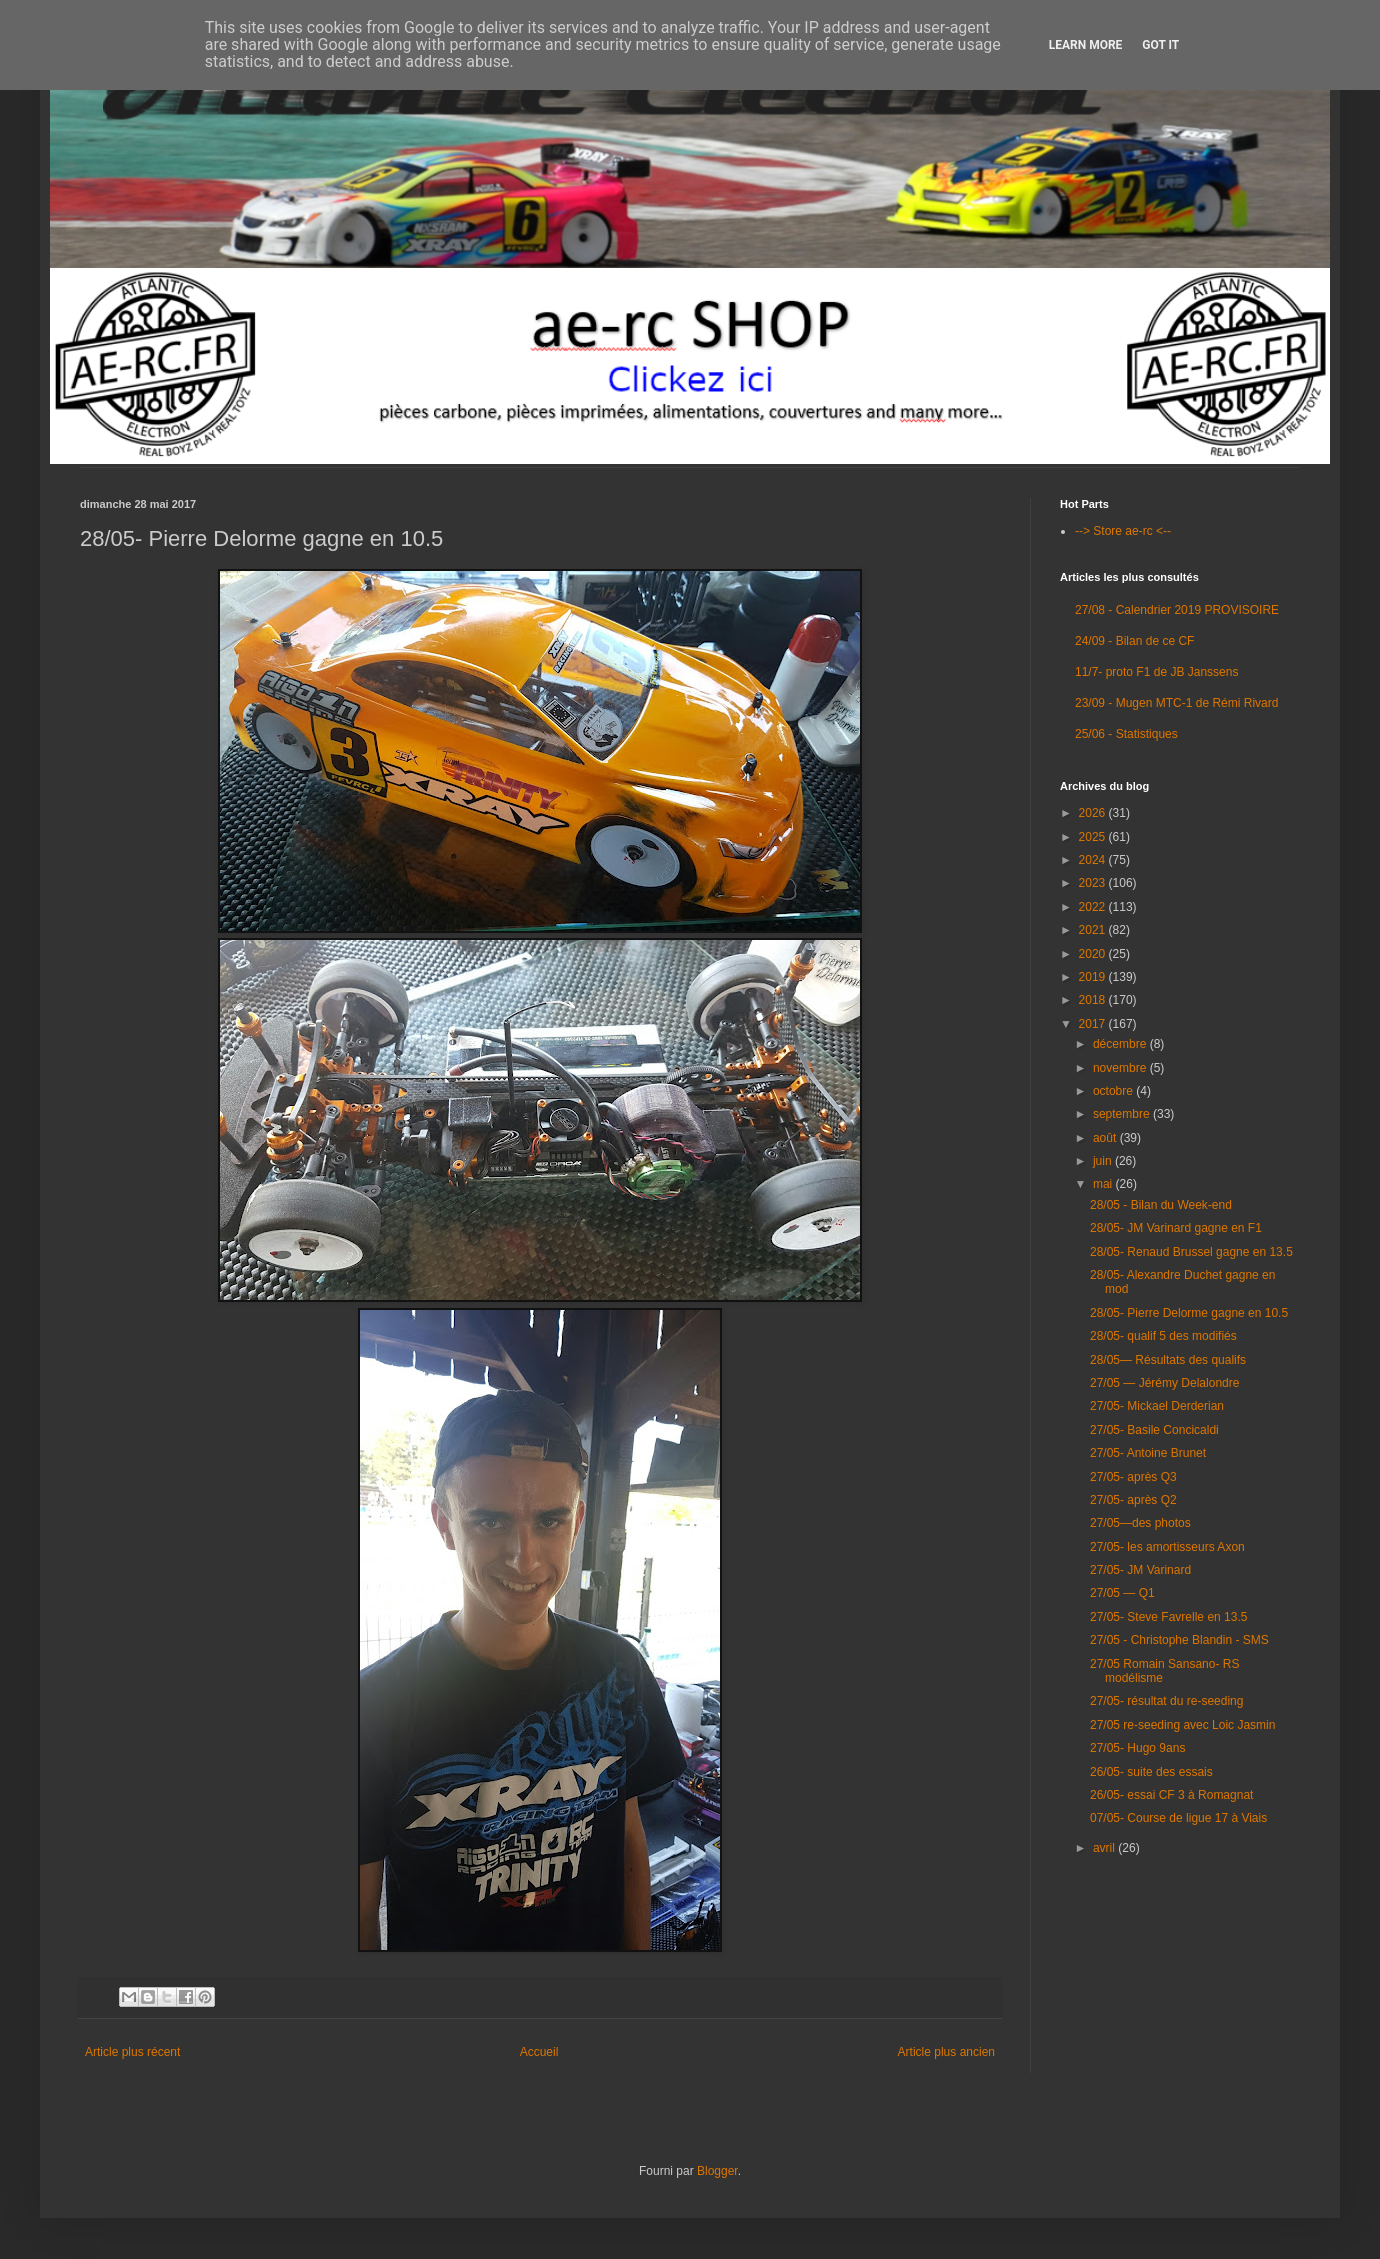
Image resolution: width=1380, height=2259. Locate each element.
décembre (1121, 1044)
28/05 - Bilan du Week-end (1161, 1205)
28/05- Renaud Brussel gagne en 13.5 (1191, 1252)
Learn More (1086, 45)
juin (1104, 1161)
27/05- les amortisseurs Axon (1167, 1547)
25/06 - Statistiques (1126, 734)
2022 (1094, 907)
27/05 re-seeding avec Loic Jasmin (1182, 1725)
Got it (1160, 45)
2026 (1094, 813)
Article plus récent (132, 2052)
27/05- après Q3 (1133, 1477)
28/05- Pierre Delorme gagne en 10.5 (1189, 1313)
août (1106, 1138)
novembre (1121, 1068)
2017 (1094, 1024)
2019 (1094, 977)
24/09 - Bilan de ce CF (1134, 641)
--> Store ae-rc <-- (1123, 531)
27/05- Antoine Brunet (1148, 1453)
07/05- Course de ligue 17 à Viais (1178, 1818)
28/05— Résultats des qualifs (1168, 1360)
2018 (1094, 1000)
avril (1105, 1848)
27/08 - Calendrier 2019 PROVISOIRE (1177, 610)
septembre (1123, 1114)
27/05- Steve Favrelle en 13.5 (1168, 1617)
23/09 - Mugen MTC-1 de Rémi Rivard (1176, 703)
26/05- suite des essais (1151, 1772)
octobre (1114, 1091)
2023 (1094, 883)
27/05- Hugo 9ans (1137, 1748)
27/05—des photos (1140, 1523)
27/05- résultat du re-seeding (1166, 1701)
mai (1104, 1184)
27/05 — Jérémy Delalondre (1164, 1383)
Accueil (539, 2052)
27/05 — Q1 (1122, 1593)
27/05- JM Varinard (1140, 1570)
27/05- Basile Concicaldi (1154, 1430)
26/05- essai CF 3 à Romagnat (1171, 1795)
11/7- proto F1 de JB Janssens (1156, 672)
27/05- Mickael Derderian (1157, 1406)
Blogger (717, 2171)
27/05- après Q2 (1133, 1500)
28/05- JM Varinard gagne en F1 (1176, 1228)
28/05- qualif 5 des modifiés (1163, 1336)
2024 (1094, 860)
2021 (1094, 930)
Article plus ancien (946, 2052)
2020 (1094, 954)
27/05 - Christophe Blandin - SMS (1179, 1640)
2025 (1094, 837)
